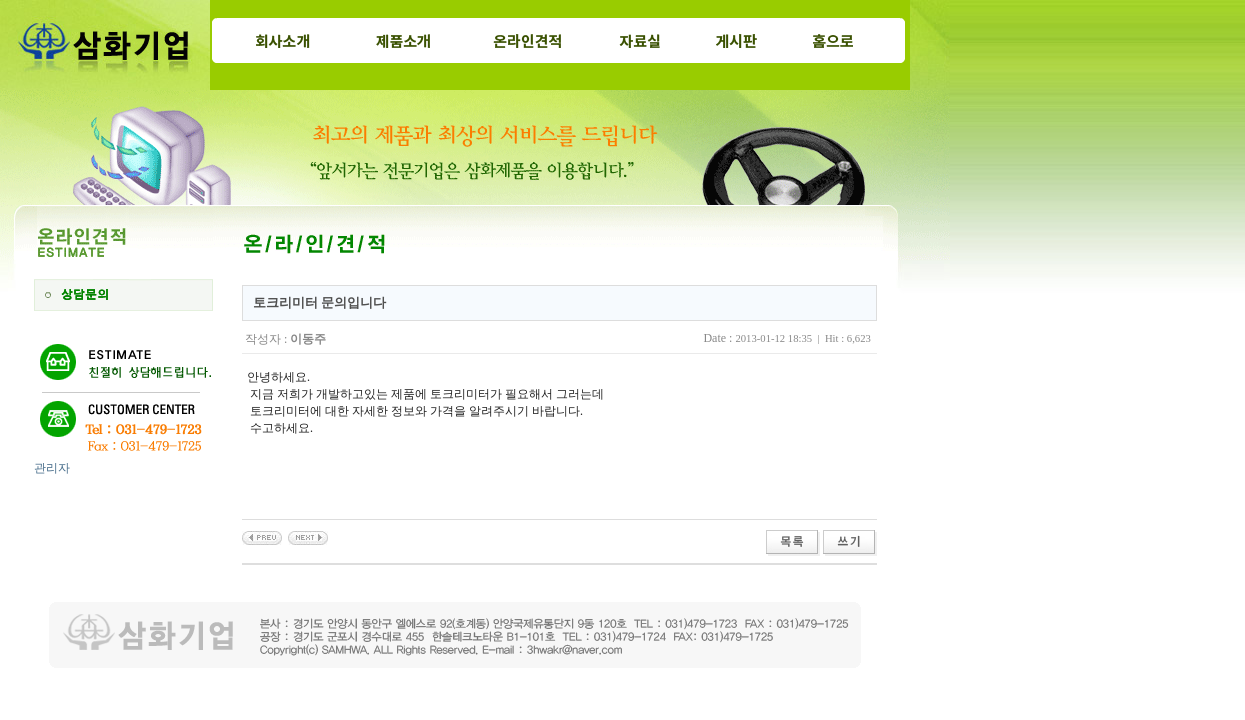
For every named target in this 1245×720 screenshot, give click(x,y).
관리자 (52, 468)
